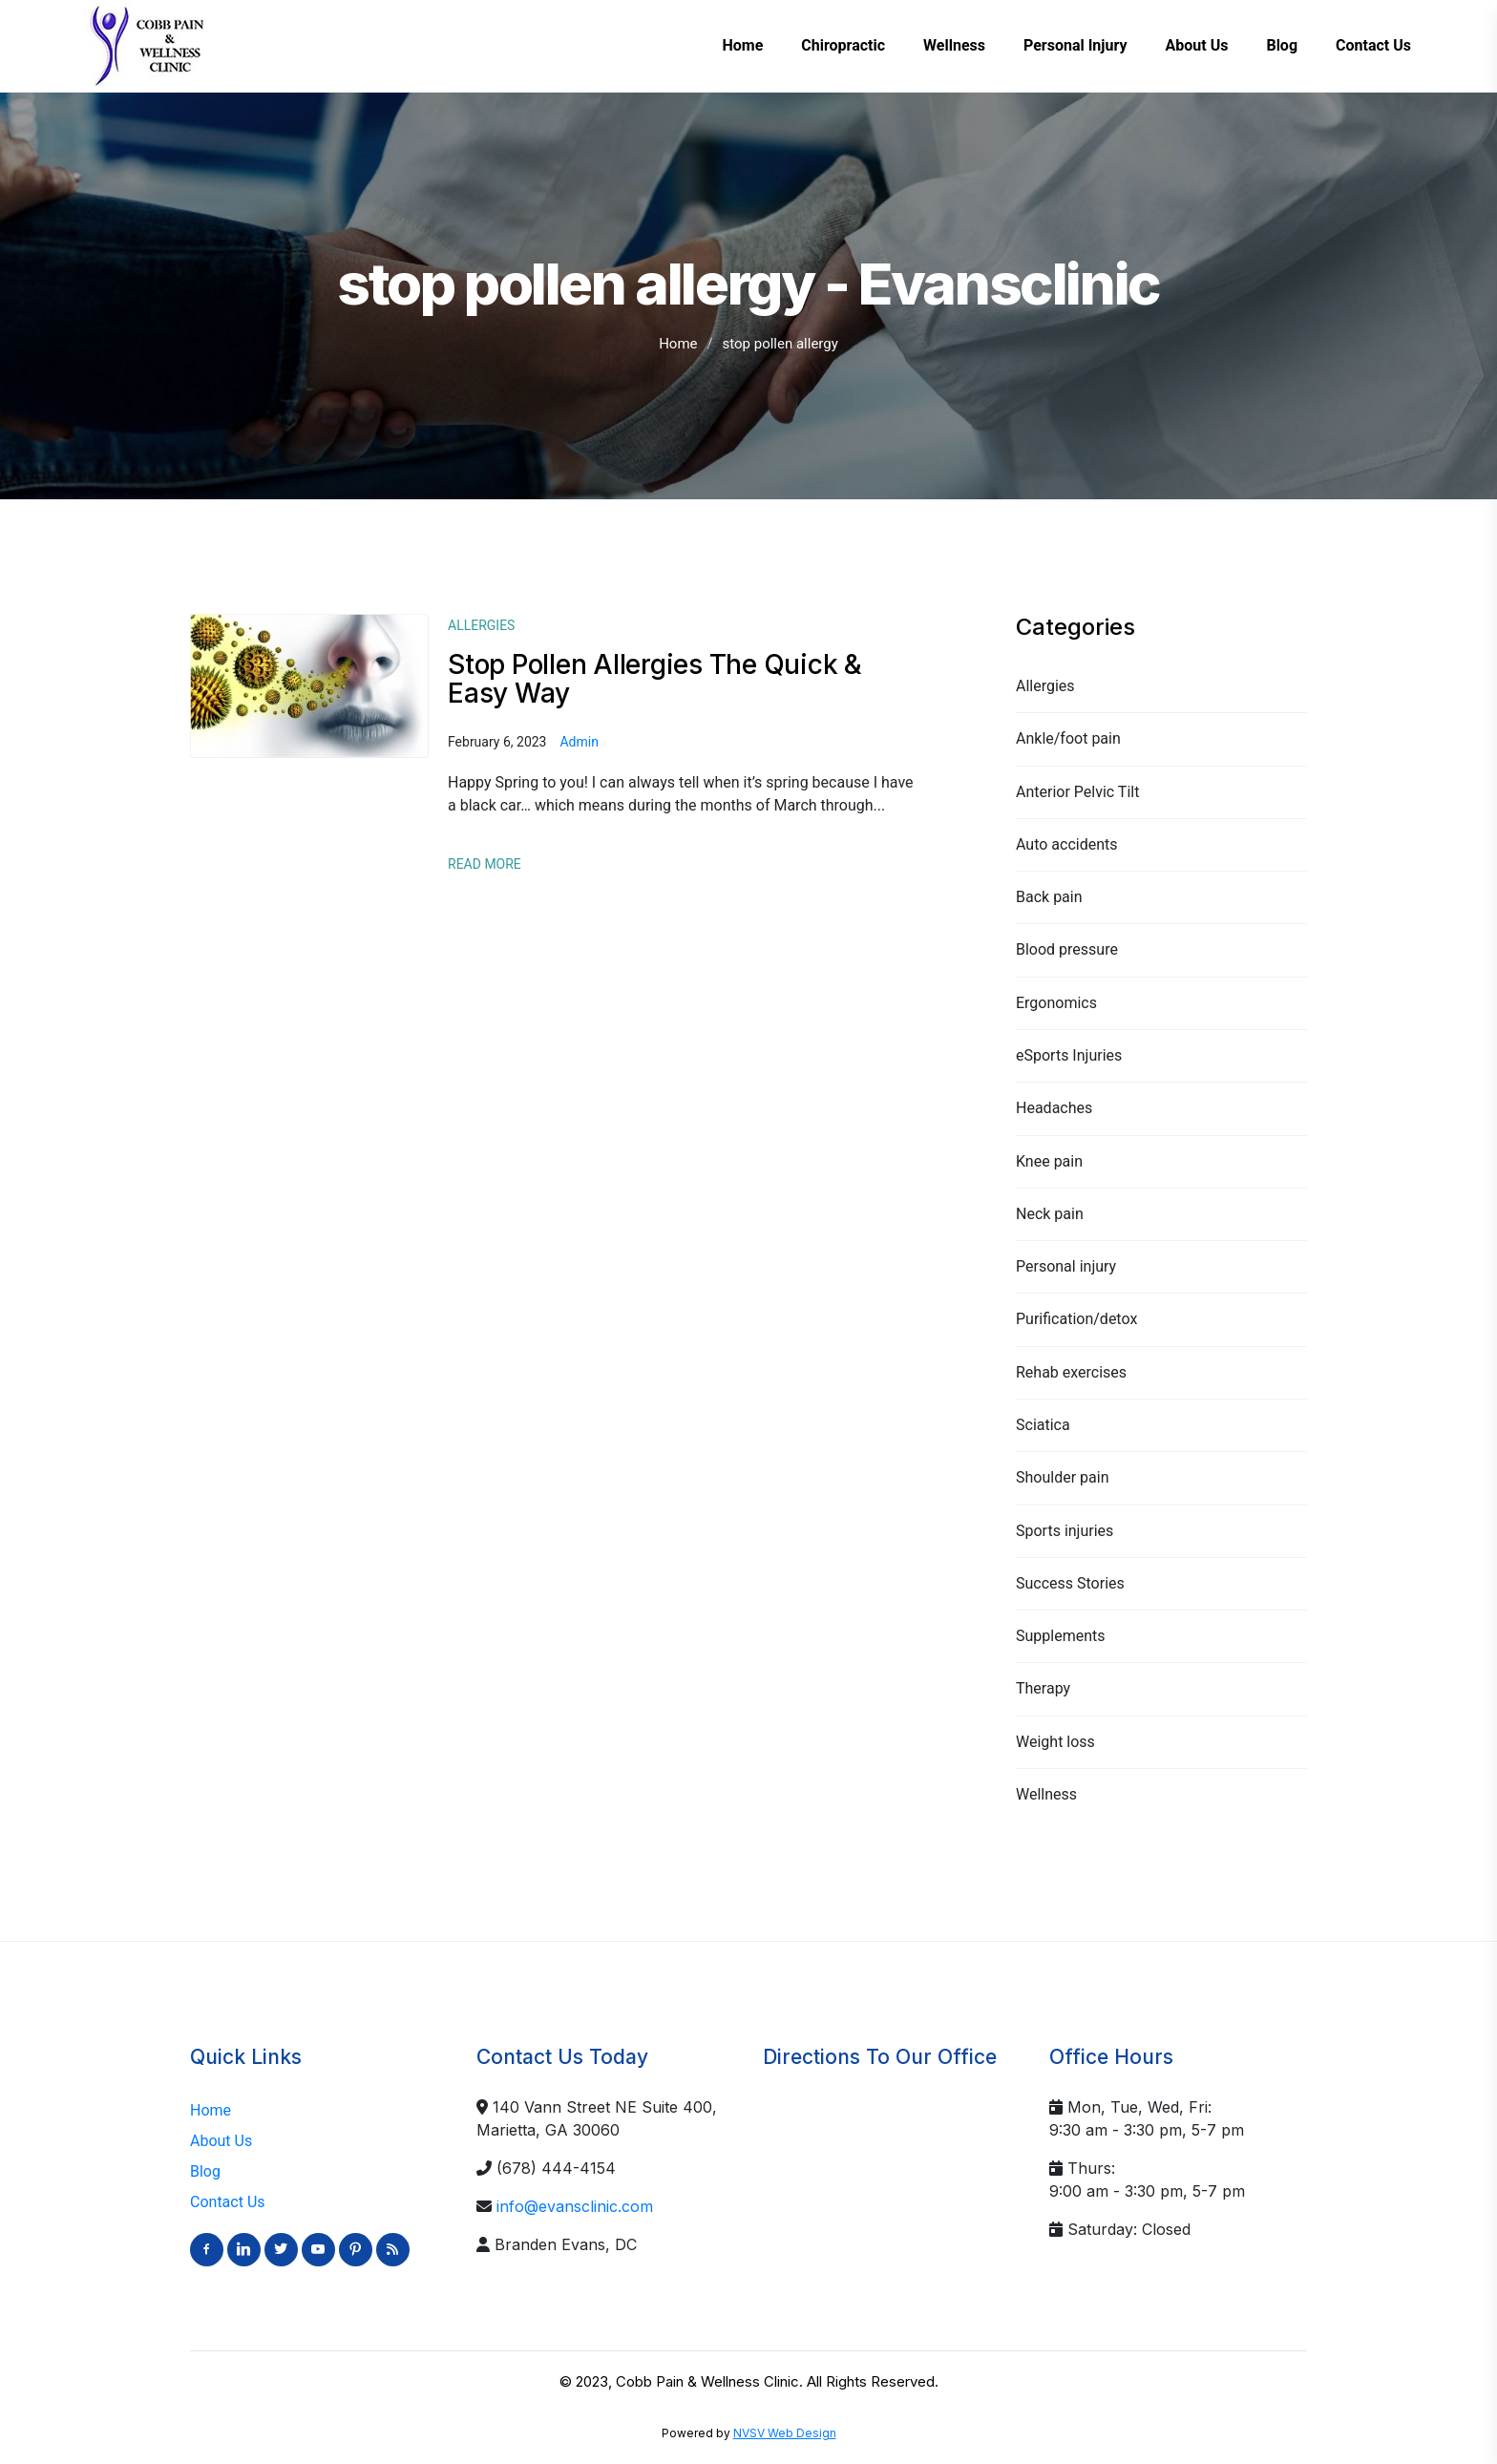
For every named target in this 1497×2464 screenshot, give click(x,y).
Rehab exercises (1071, 1372)
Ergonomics (1056, 1003)
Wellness (1046, 1794)
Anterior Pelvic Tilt (1077, 792)
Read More (484, 864)
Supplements (1061, 1636)
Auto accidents (1067, 844)
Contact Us (227, 2202)
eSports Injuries (1069, 1055)
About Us (221, 2141)
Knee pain (1049, 1161)
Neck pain (1050, 1214)
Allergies (1045, 686)
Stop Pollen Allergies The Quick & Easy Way (655, 678)
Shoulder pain (1062, 1477)
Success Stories (1070, 1583)
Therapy (1043, 1688)
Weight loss (1055, 1742)
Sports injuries (1064, 1531)
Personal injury (1066, 1266)
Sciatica (1043, 1425)
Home (678, 343)
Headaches (1054, 1108)
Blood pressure (1067, 949)
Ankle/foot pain (1068, 738)
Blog (205, 2171)
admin (578, 741)
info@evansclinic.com (574, 2206)
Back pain (1049, 897)
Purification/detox (1076, 1319)
